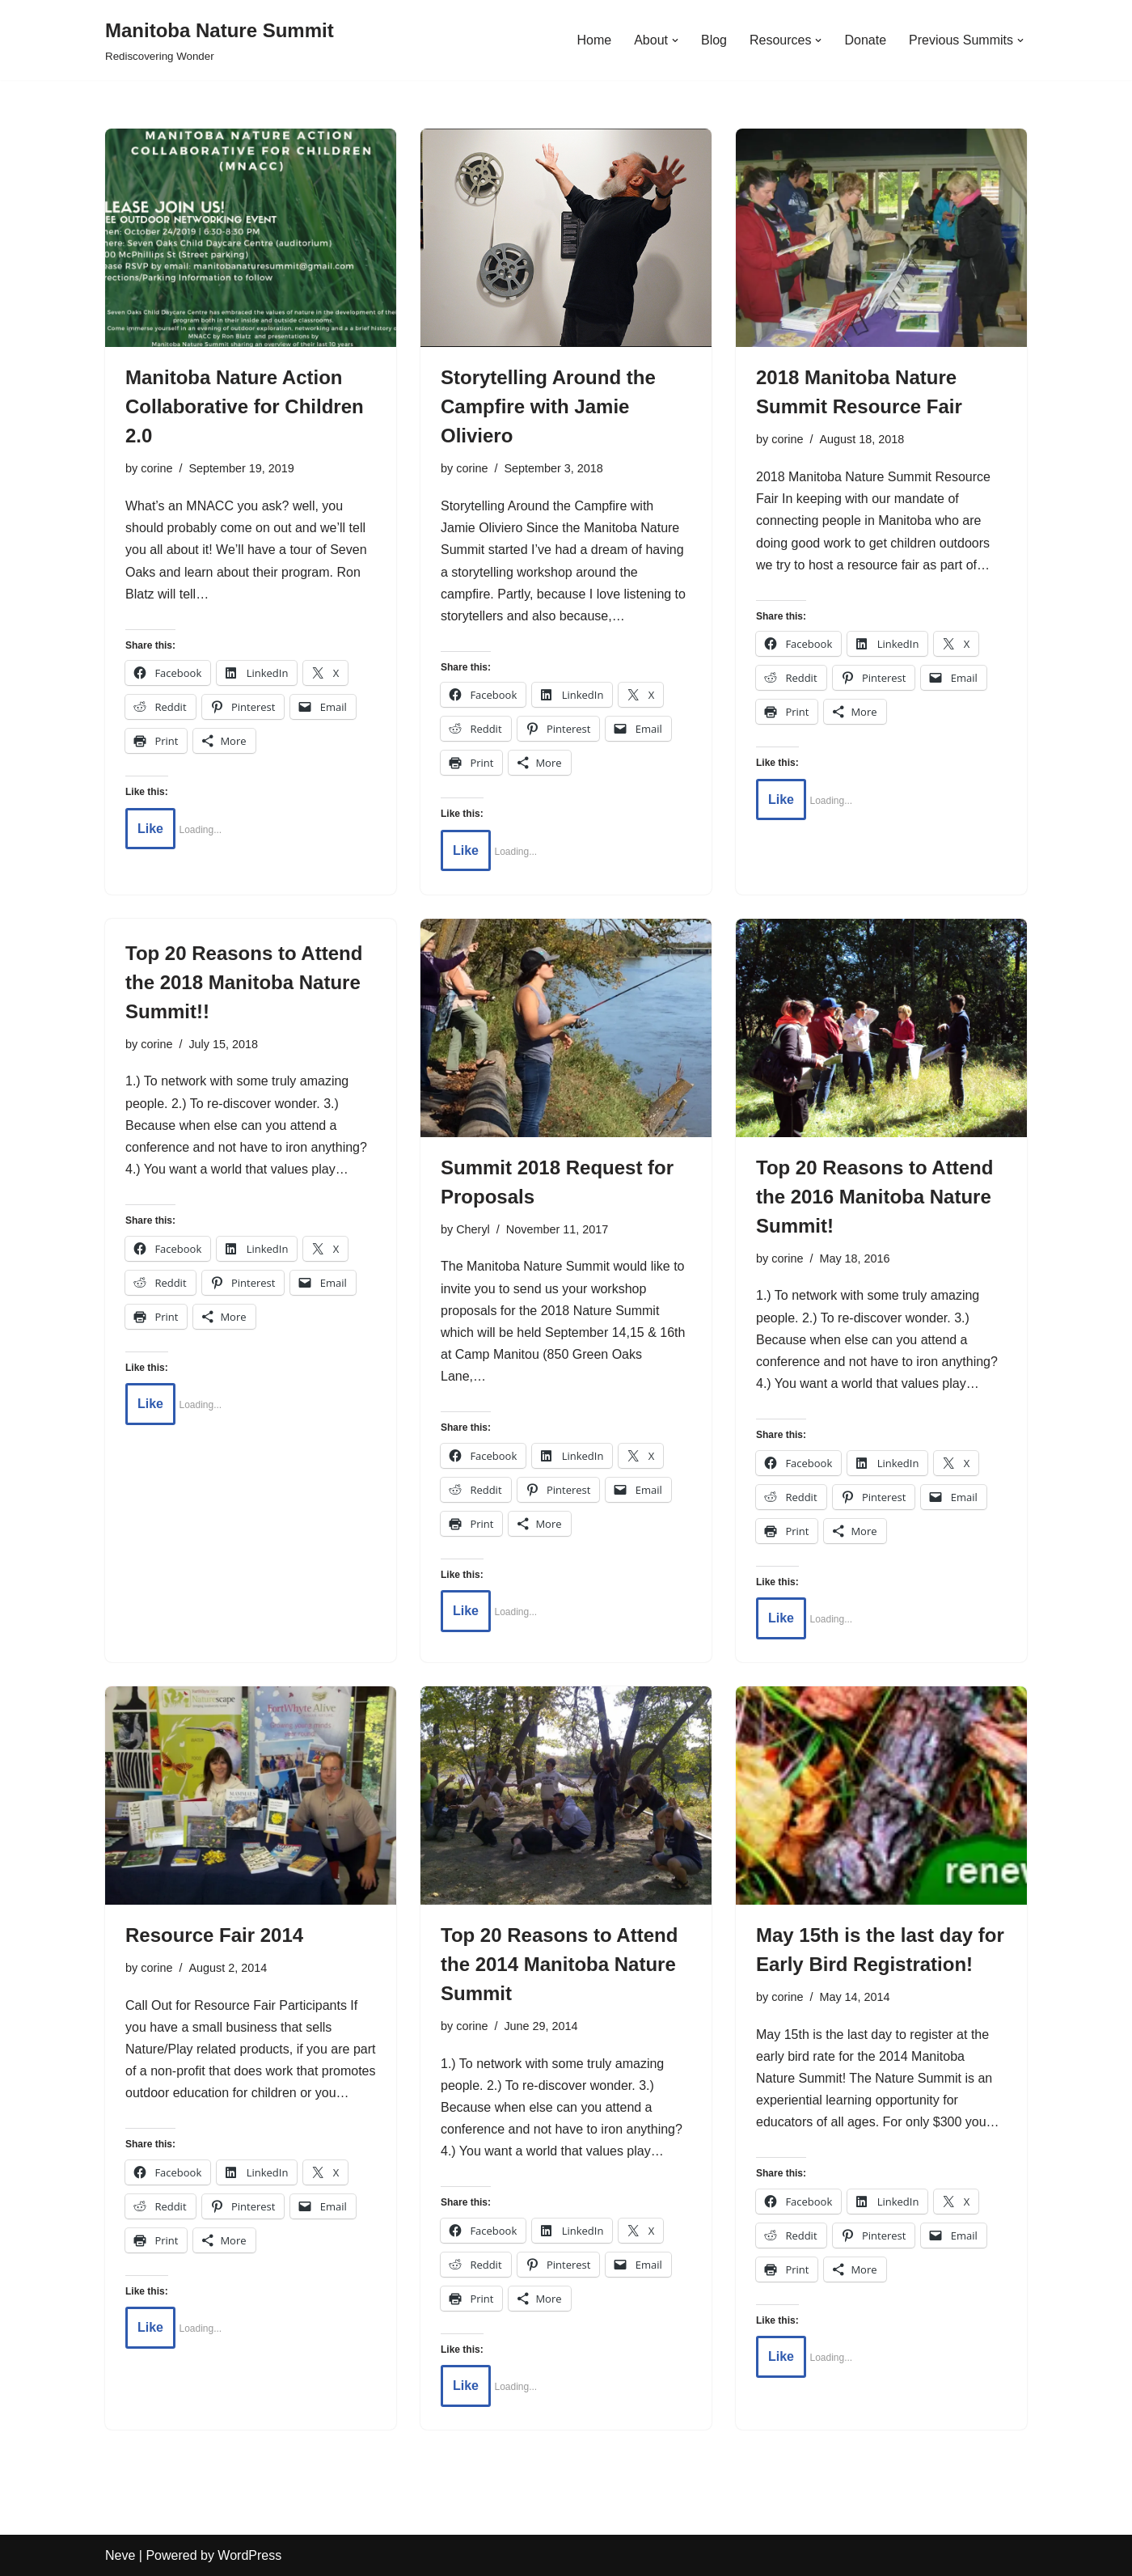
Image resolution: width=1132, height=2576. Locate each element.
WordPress (249, 2555)
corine (156, 468)
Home (594, 40)
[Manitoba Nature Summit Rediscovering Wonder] (219, 40)
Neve (120, 2555)
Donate (865, 40)
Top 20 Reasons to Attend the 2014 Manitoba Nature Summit (559, 1964)
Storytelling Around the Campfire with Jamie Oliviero (548, 406)
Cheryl (473, 1229)
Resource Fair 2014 (214, 1935)
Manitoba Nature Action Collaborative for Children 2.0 (244, 406)
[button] (675, 40)
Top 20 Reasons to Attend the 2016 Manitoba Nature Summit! (874, 1197)
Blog (714, 40)
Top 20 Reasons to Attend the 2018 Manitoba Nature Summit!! (243, 982)
